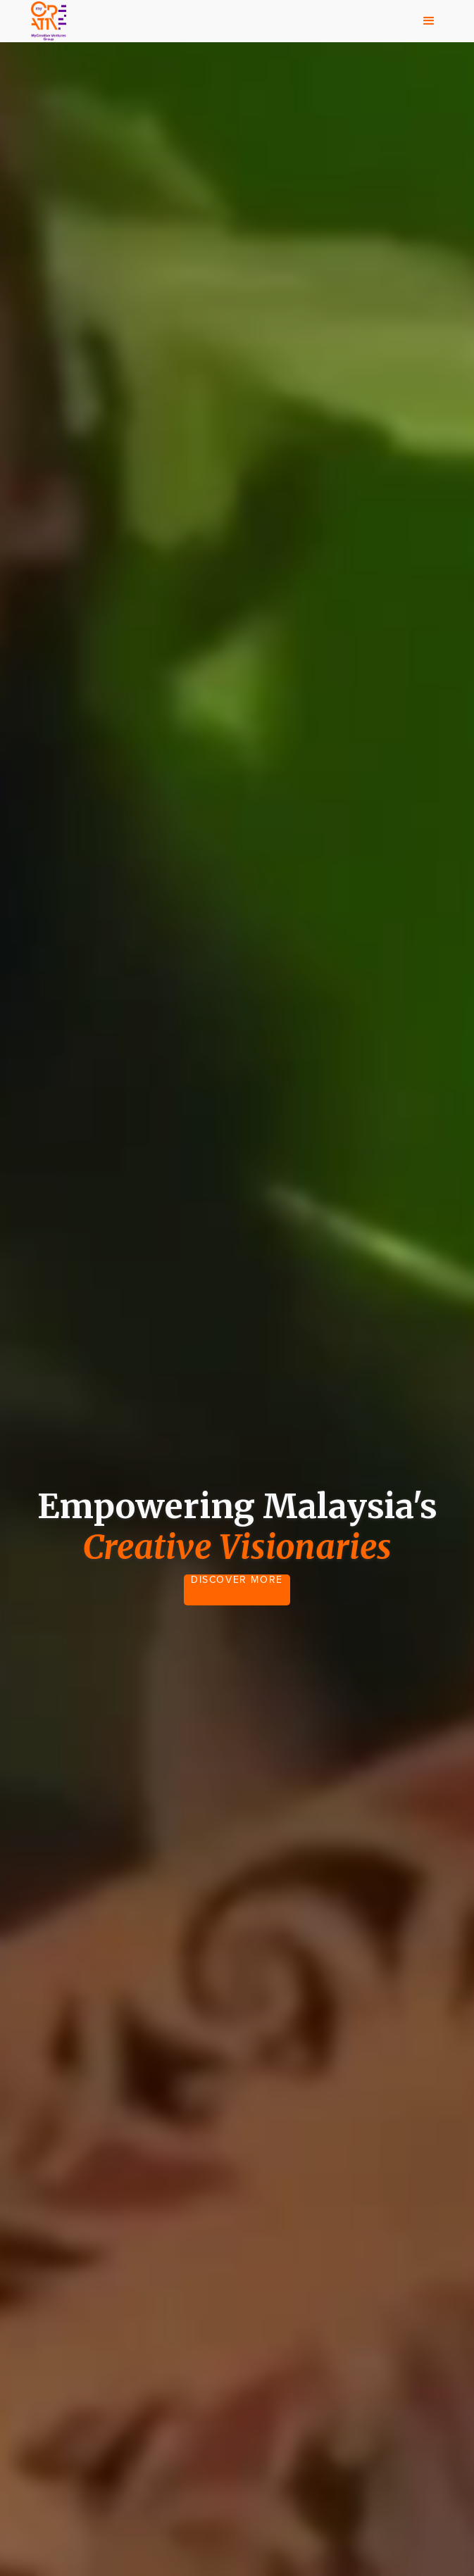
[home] (45, 21)
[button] (429, 21)
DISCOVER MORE (237, 1580)
